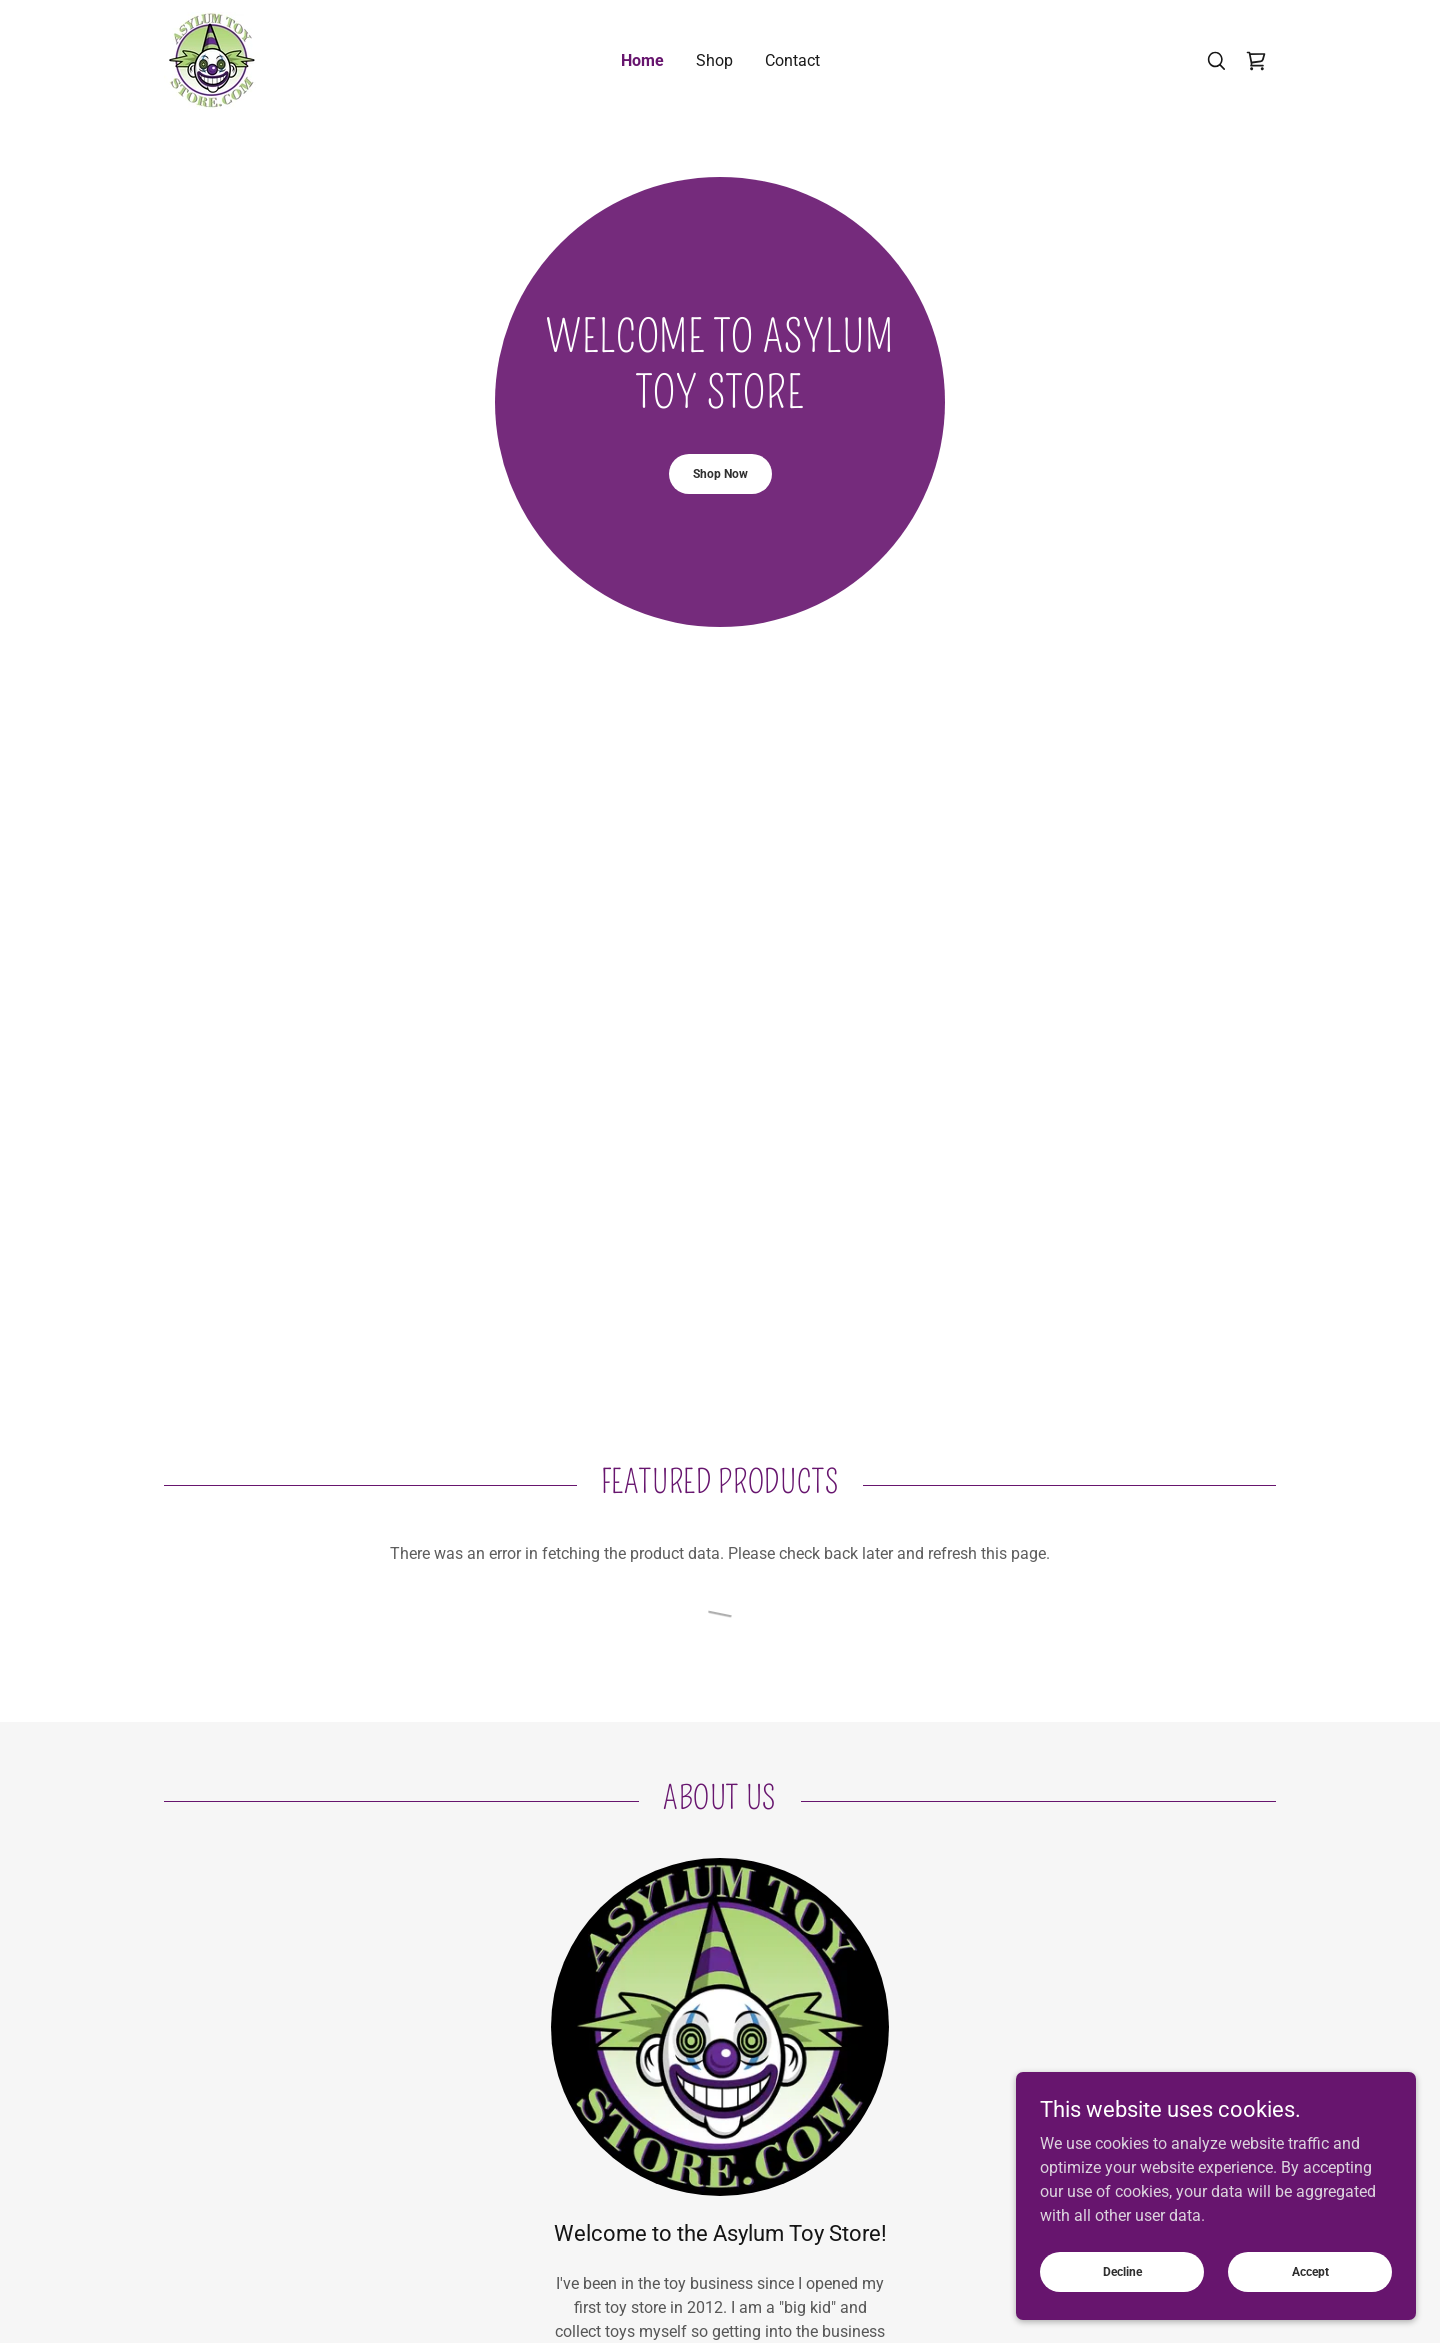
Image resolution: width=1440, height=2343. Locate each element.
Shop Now (720, 474)
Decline (1122, 2271)
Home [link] (642, 60)
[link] (212, 59)
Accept (1310, 2271)
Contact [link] (792, 60)
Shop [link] (714, 60)
